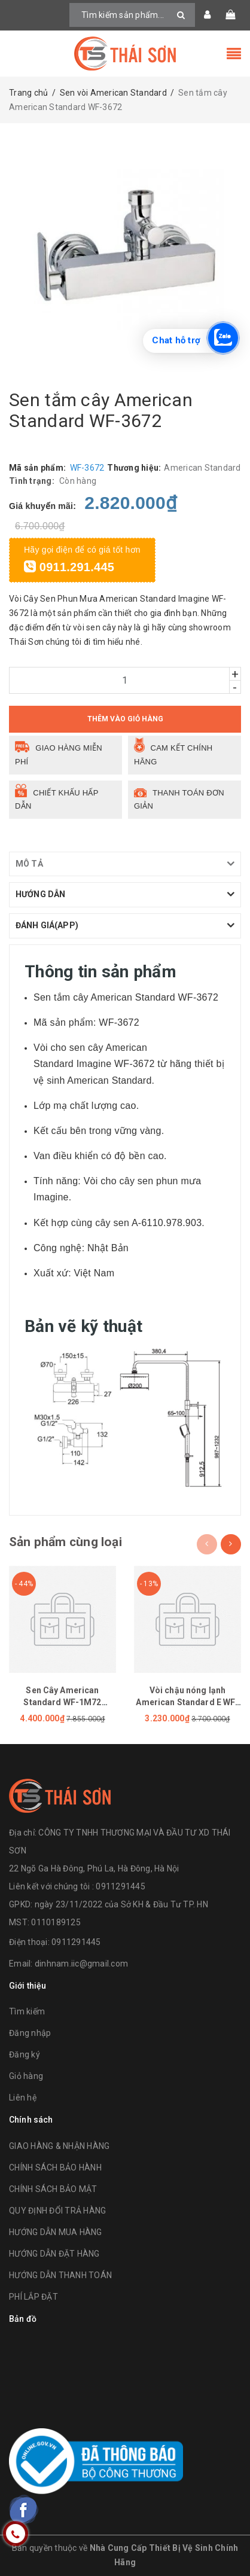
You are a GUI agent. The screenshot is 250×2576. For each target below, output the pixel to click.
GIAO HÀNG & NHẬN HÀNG (59, 2146)
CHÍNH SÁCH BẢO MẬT (53, 2189)
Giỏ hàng (26, 2076)
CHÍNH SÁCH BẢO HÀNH (55, 2167)
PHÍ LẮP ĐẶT (33, 2296)
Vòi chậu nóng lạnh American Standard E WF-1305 (187, 1701)
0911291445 (76, 1942)
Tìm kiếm (27, 2011)
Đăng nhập (30, 2033)
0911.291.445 (69, 567)
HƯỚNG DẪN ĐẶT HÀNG (54, 2253)
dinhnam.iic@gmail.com (81, 1963)
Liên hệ (22, 2097)
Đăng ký (24, 2054)
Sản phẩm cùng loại (65, 1542)
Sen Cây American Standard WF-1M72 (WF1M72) (62, 1701)
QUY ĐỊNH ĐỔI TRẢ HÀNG (57, 2210)
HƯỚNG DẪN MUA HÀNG (55, 2232)
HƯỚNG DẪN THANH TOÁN (60, 2275)
